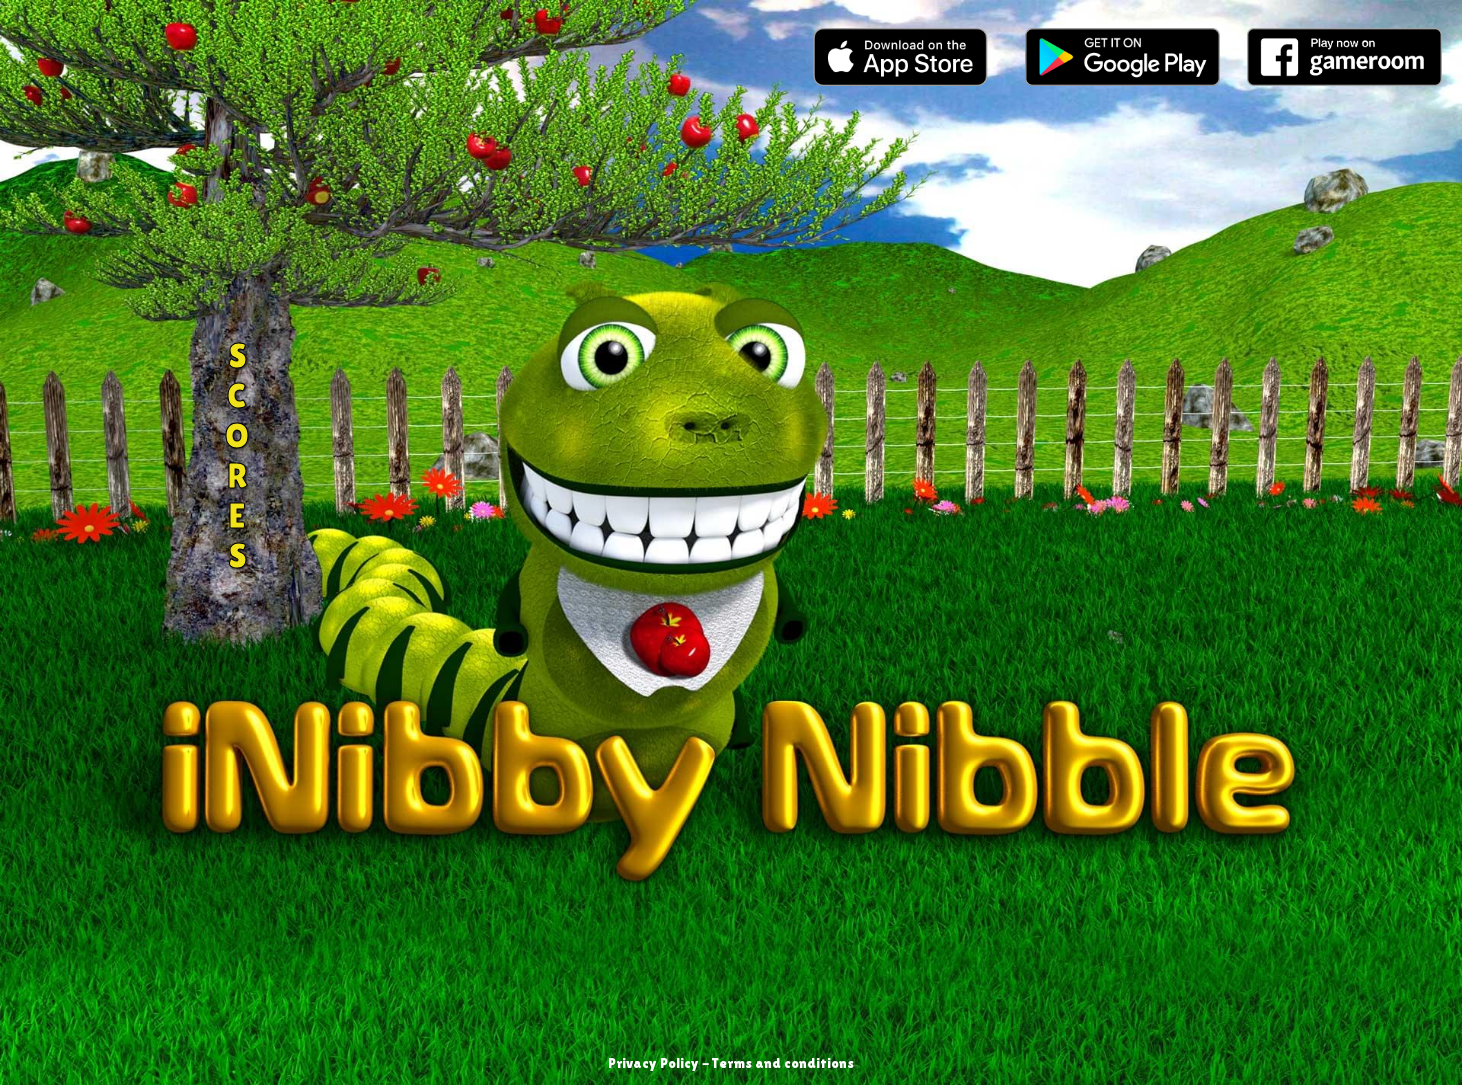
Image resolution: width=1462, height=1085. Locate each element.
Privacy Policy (653, 1063)
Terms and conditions (783, 1063)
